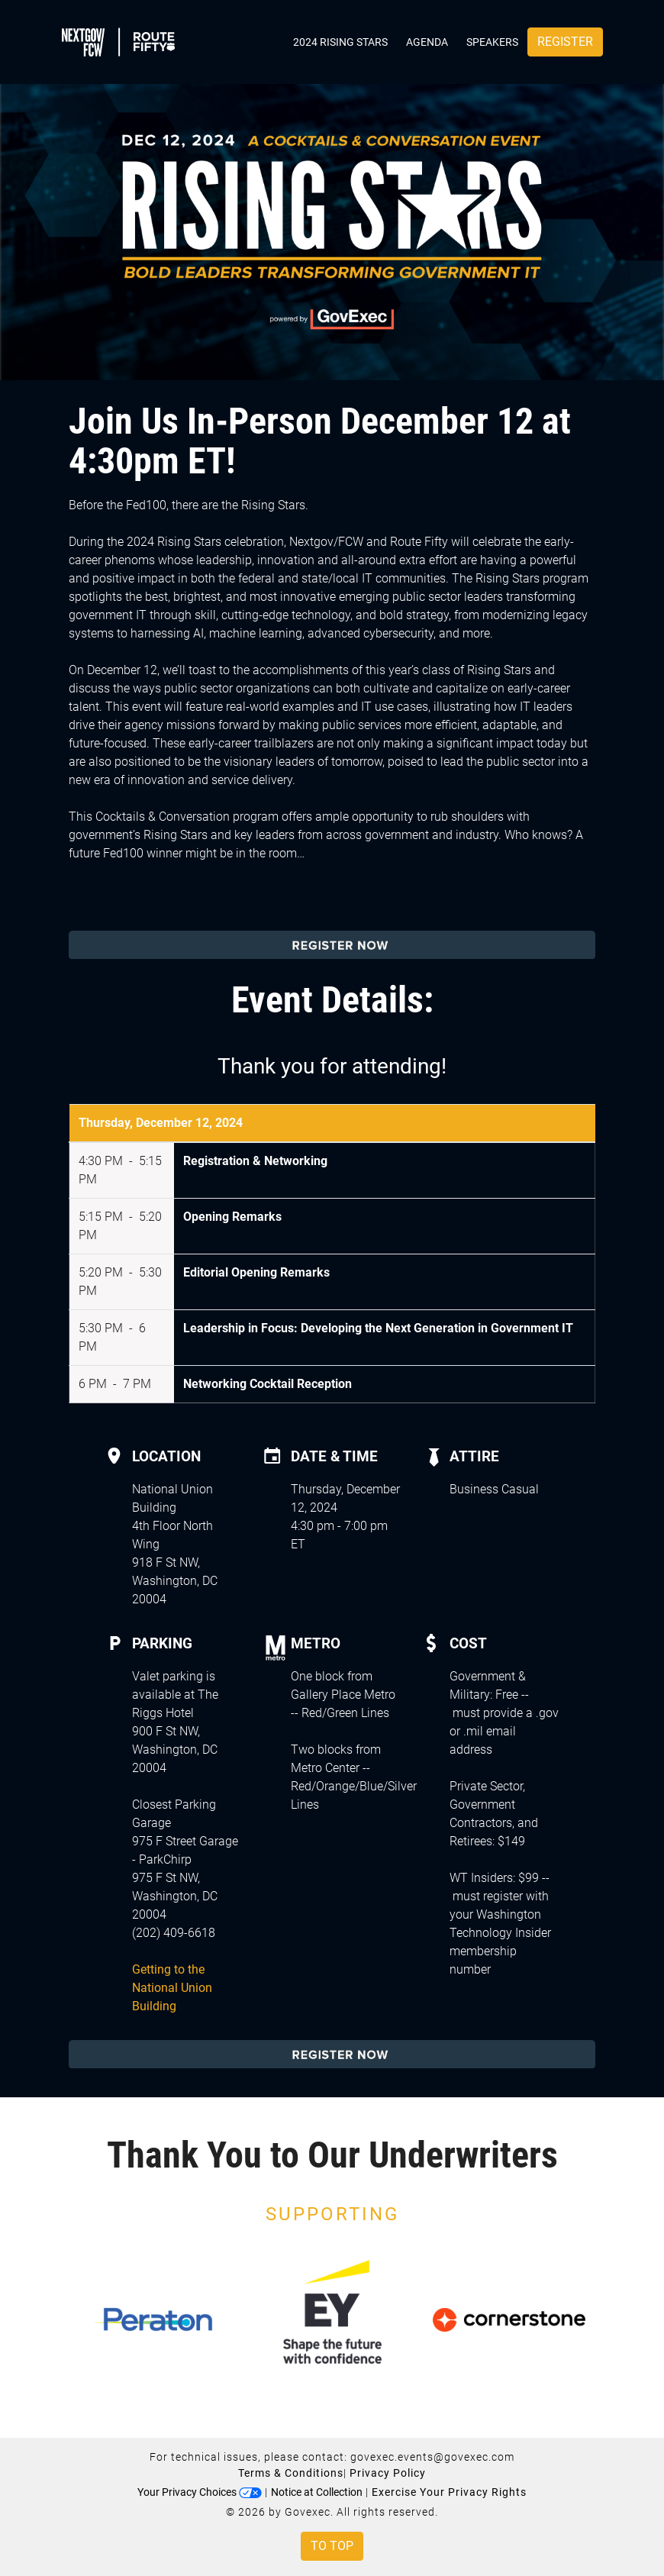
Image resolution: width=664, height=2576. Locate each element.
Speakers (492, 42)
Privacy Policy (388, 2473)
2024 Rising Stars (340, 42)
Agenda (427, 42)
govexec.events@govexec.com (432, 2457)
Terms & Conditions (290, 2473)
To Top (332, 2546)
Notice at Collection (317, 2492)
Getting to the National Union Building (172, 1987)
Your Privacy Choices (199, 2492)
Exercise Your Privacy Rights (449, 2492)
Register (565, 41)
